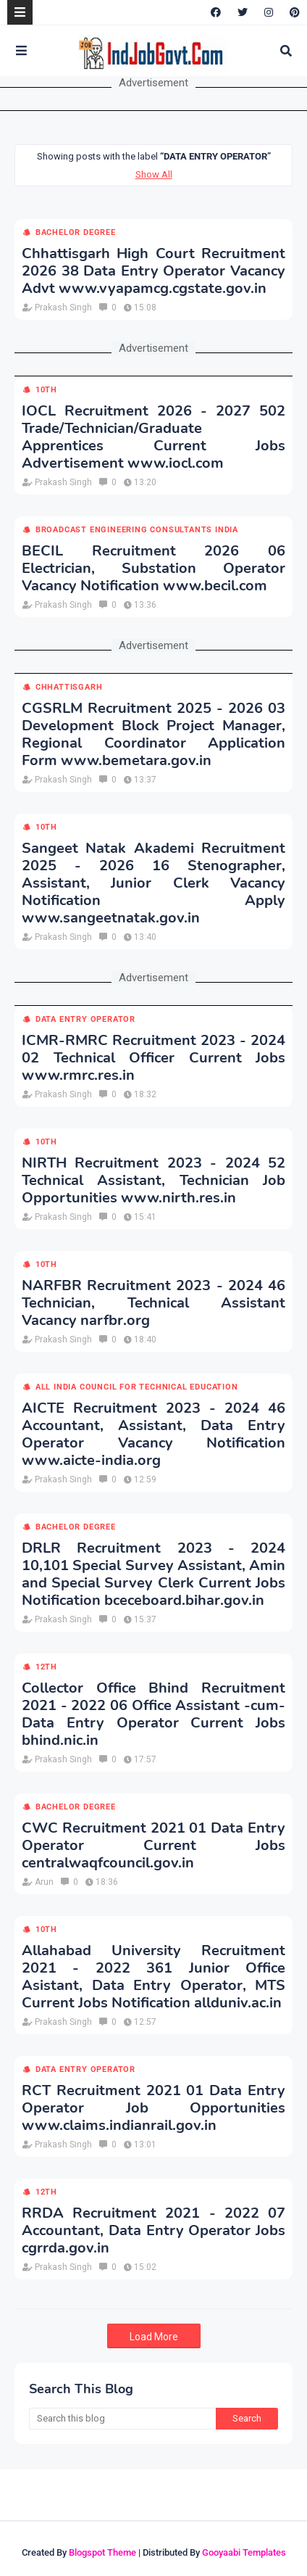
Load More (154, 2336)
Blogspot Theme (102, 2552)
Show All (153, 174)
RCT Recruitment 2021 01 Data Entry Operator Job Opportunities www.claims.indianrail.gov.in (153, 2108)
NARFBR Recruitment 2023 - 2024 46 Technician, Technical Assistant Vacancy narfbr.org (153, 1303)
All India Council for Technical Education (136, 1387)
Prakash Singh (63, 307)
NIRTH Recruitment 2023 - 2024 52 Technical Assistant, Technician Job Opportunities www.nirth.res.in (153, 1181)
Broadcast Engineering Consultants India (136, 529)
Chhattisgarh (69, 687)
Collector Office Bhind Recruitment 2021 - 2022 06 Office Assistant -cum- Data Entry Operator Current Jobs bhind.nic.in (153, 1714)
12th (46, 1667)
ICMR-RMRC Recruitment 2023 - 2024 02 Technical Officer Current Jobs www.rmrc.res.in (153, 1058)
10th (46, 390)
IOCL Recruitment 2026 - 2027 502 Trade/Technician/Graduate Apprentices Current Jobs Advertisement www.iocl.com (153, 437)
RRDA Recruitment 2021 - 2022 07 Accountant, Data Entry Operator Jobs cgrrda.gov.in (153, 2231)
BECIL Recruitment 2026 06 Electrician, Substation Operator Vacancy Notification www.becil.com (153, 568)
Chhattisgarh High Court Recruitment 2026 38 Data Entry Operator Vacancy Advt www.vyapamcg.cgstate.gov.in (153, 271)
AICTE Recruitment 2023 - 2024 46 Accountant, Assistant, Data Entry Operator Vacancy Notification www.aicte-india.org (153, 1434)
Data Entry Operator (85, 1019)
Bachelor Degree (75, 232)
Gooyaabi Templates (244, 2552)
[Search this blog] (122, 2419)
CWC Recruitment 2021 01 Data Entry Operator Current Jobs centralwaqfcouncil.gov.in (153, 1846)
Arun (44, 1882)
